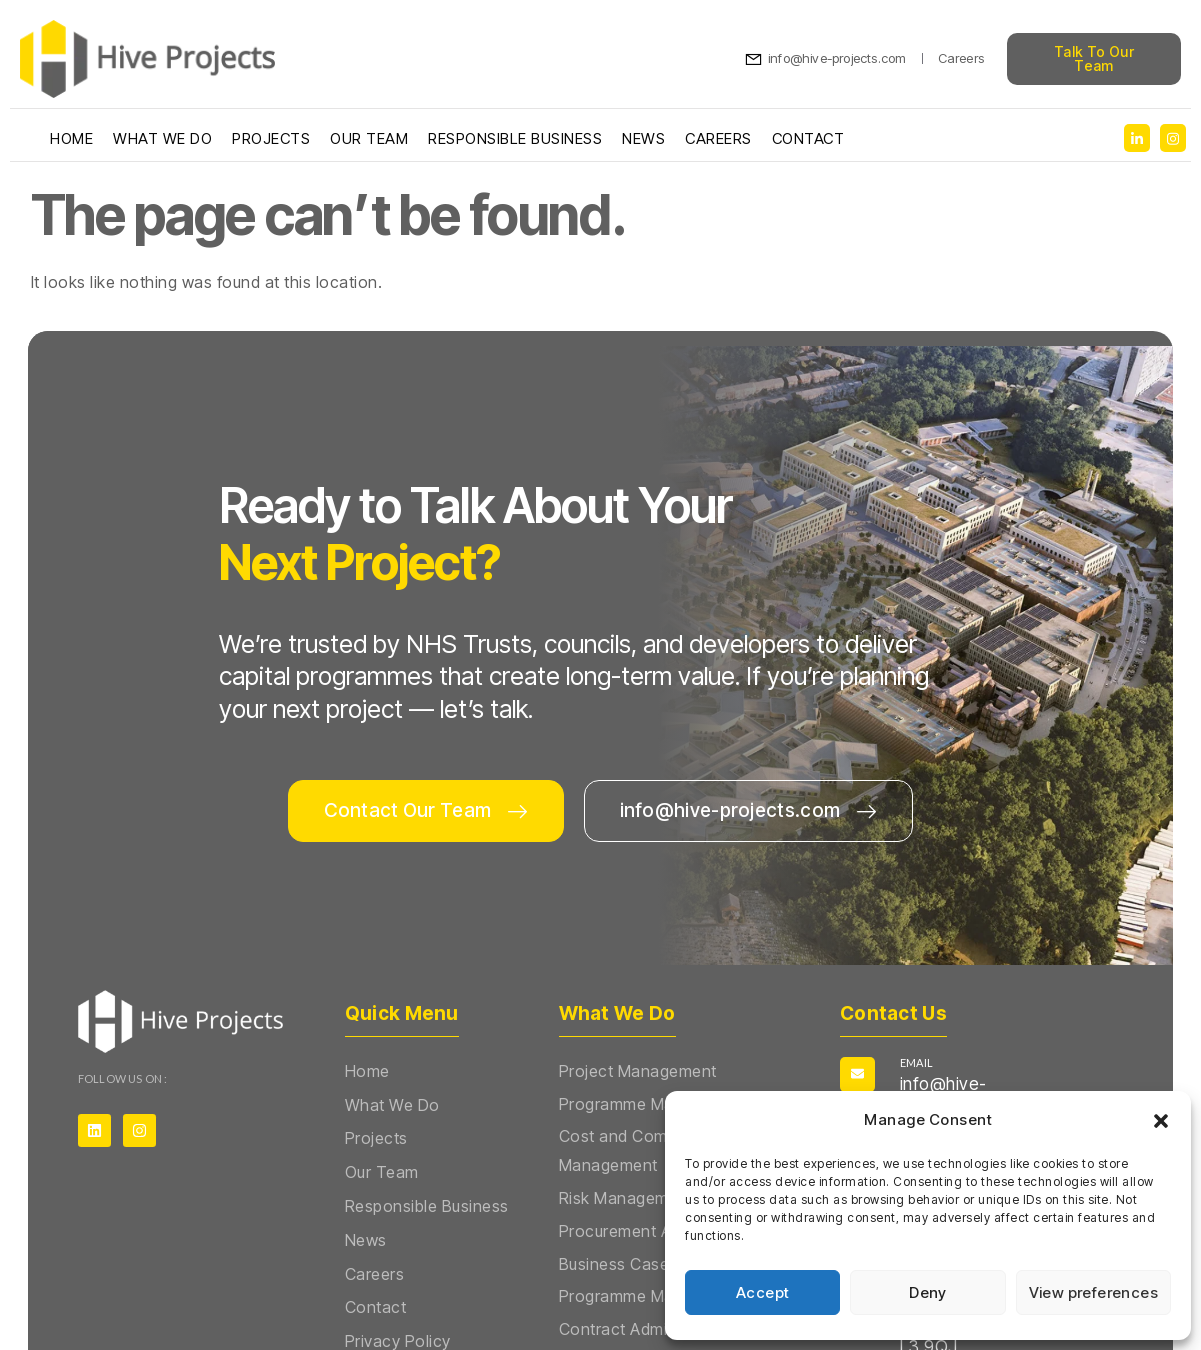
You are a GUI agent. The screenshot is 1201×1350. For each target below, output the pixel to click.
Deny (928, 1292)
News (643, 138)
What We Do (162, 138)
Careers (718, 138)
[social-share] (1137, 138)
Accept (762, 1292)
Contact (808, 138)
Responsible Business (515, 138)
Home (71, 138)
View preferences (1093, 1292)
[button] (1161, 1121)
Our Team (369, 138)
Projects (271, 138)
